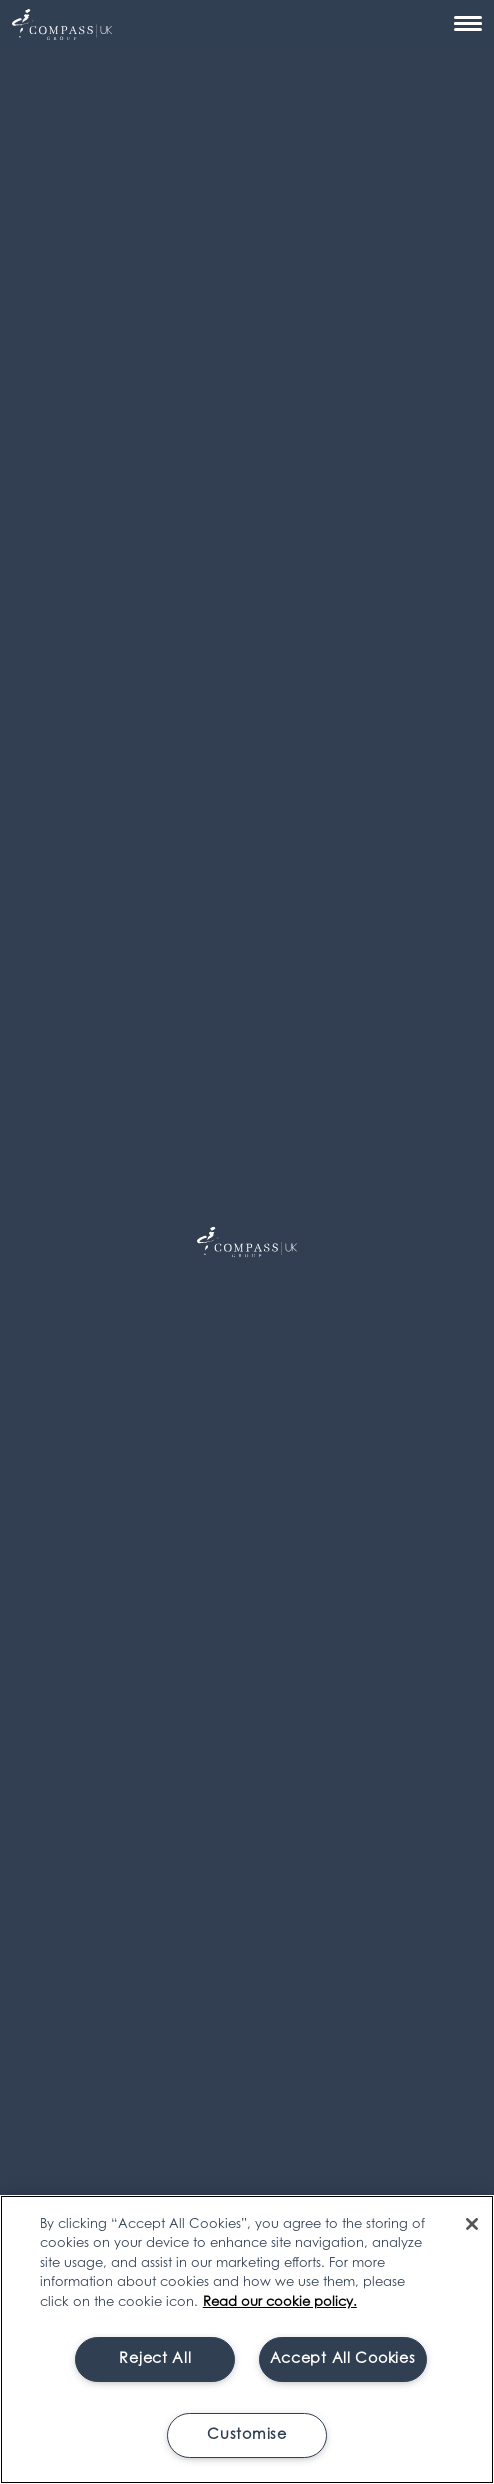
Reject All (155, 2359)
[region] (247, 2339)
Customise (246, 2435)
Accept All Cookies (343, 2359)
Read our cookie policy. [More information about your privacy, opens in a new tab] (280, 2302)
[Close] (472, 2224)
